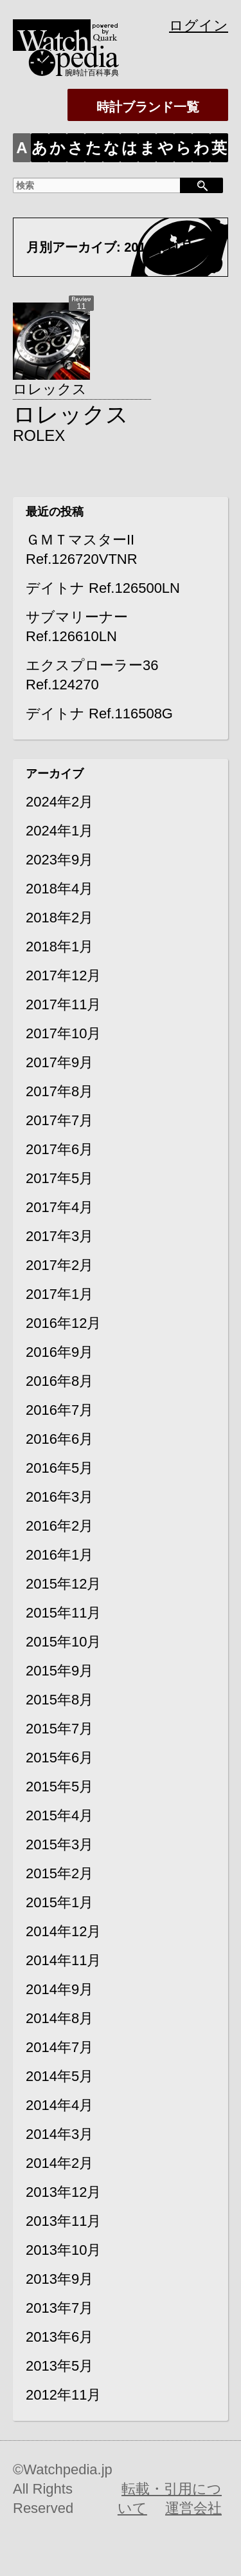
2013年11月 (63, 2221)
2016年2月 (59, 1526)
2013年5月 (59, 2366)
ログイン (198, 25)
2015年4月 (59, 1815)
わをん (201, 150)
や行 (165, 150)
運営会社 (193, 2508)
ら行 (183, 150)
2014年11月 (63, 1960)
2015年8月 (59, 1700)
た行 (93, 150)
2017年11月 (63, 1004)
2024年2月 (59, 802)
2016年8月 (59, 1381)
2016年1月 (59, 1555)
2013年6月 (59, 2337)
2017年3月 (59, 1236)
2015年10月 (63, 1642)
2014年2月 (59, 2163)
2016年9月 (59, 1352)
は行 (129, 150)
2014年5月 (59, 2076)
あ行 (39, 150)
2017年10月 (63, 1033)
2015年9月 (59, 1671)
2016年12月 (63, 1323)
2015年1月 (59, 1902)
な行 (111, 150)
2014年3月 (59, 2134)
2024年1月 (59, 831)
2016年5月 (59, 1468)
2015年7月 (59, 1729)
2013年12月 (63, 2192)
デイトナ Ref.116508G (99, 713)
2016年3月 (59, 1497)
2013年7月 (59, 2308)
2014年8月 (59, 2018)
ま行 (147, 150)
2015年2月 (59, 1873)
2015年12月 (63, 1584)
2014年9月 (59, 1989)
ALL (22, 150)
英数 (219, 150)
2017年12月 (63, 975)
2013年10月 (63, 2250)
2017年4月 (59, 1207)
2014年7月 (59, 2047)
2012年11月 (63, 2395)
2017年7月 (59, 1120)
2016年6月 (59, 1439)
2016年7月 (59, 1410)
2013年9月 (59, 2279)
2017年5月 (59, 1178)
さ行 (75, 150)
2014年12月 (63, 1931)
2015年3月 (59, 1844)
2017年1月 (59, 1294)
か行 (57, 150)
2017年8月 (59, 1091)
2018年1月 (59, 946)
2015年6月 (59, 1758)
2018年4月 (59, 889)
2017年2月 (59, 1265)
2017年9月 (59, 1062)
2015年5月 (59, 1786)
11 (80, 306)
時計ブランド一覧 (154, 107)
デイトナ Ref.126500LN (103, 588)
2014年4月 (59, 2105)
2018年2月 (59, 918)
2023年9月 (59, 860)
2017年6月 (59, 1149)
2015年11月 (63, 1613)
